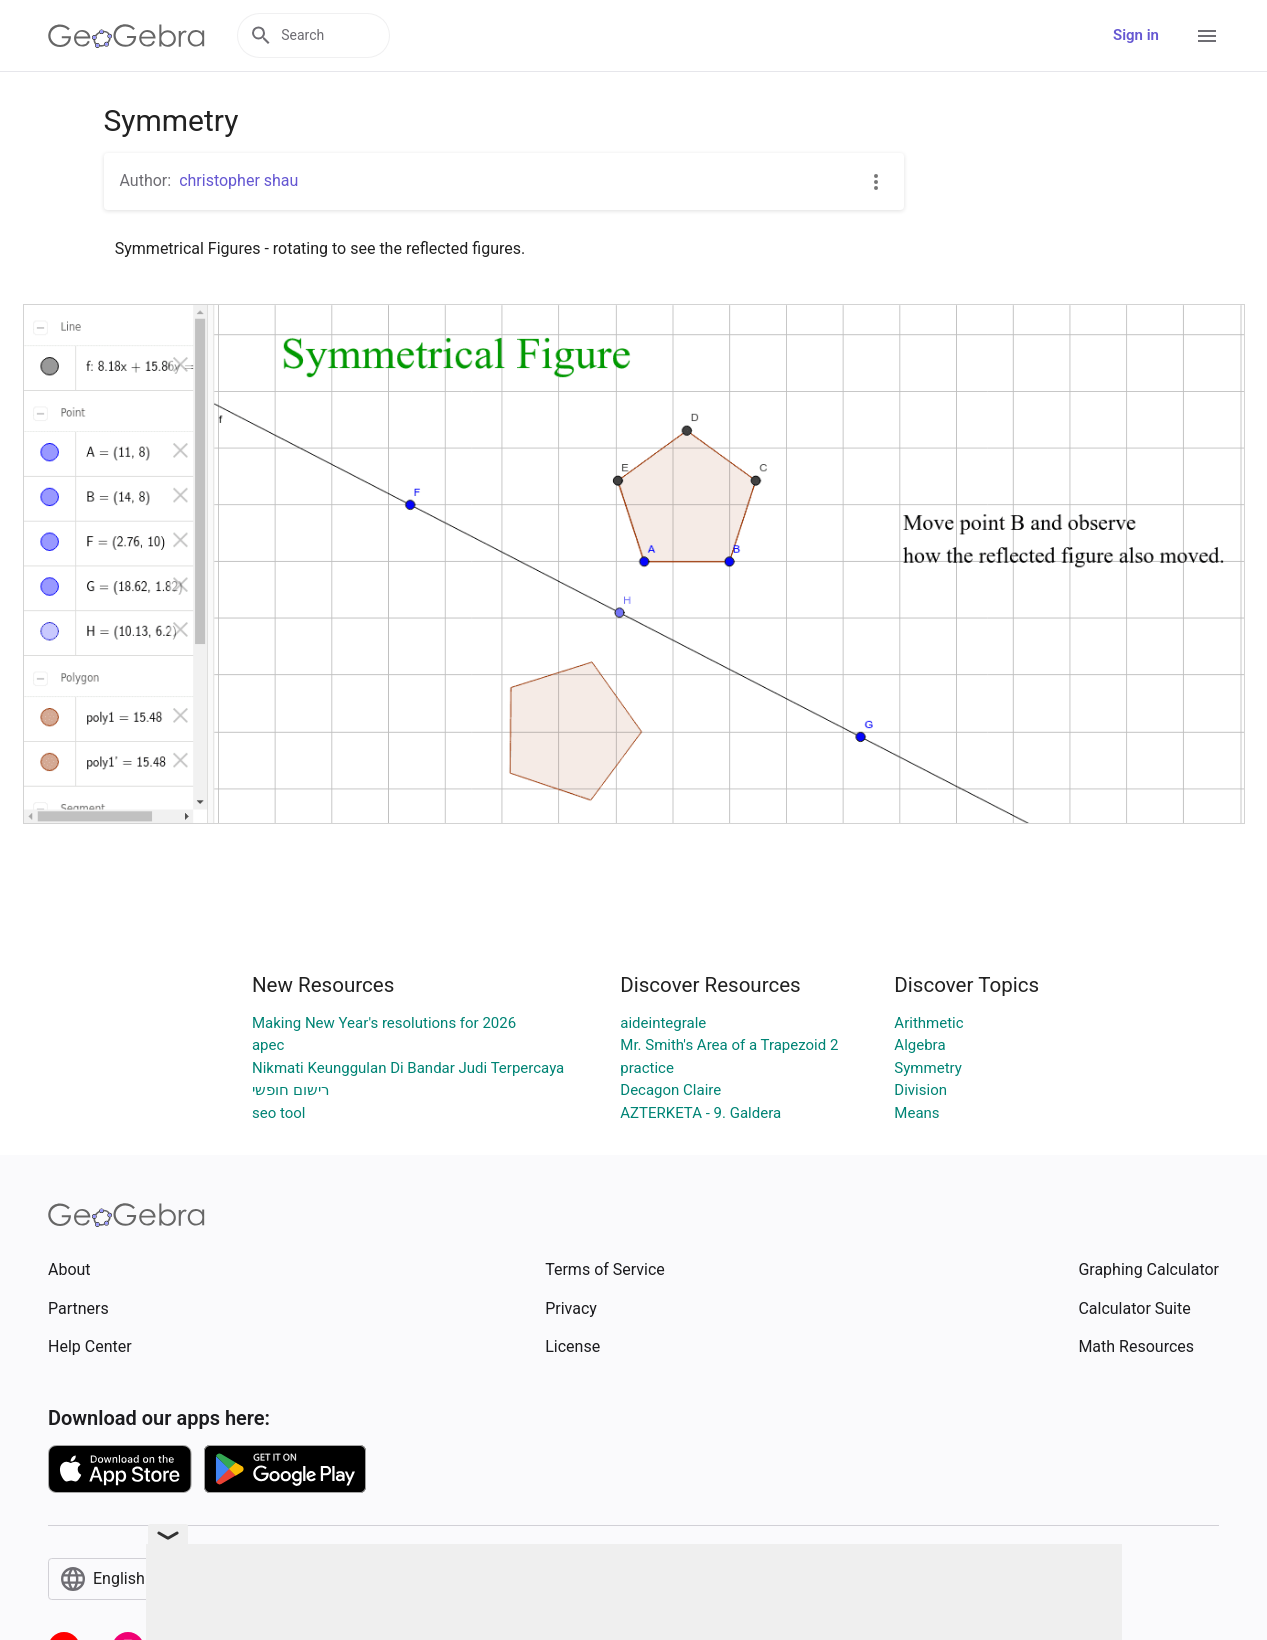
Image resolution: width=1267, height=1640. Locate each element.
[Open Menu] (1207, 36)
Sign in (1136, 35)
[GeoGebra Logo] (126, 36)
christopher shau (238, 180)
